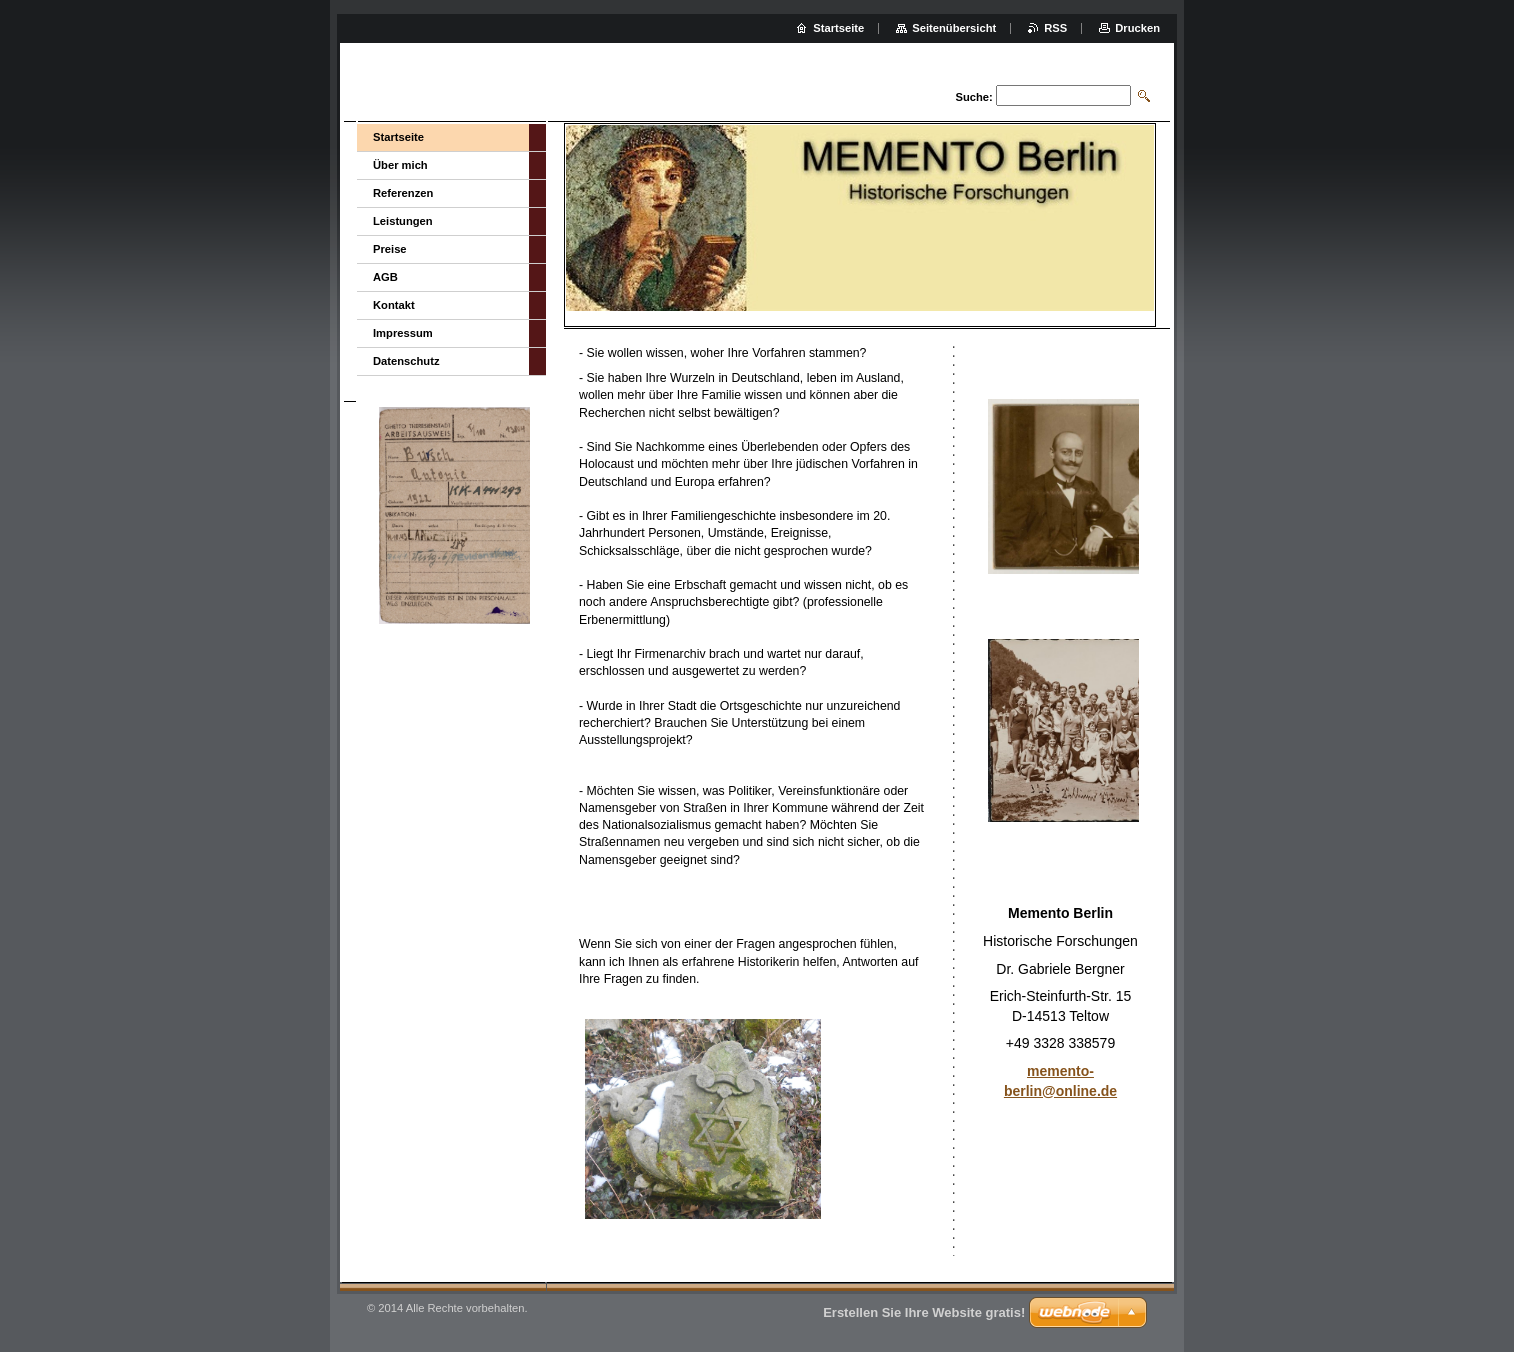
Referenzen (403, 193)
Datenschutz (406, 361)
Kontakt (394, 305)
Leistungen (403, 221)
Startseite (398, 137)
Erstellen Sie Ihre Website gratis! (924, 1312)
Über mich (400, 165)
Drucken (1137, 28)
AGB (385, 277)
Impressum (403, 333)
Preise (390, 249)
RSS (1055, 28)
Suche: (973, 97)
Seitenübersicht (954, 28)
